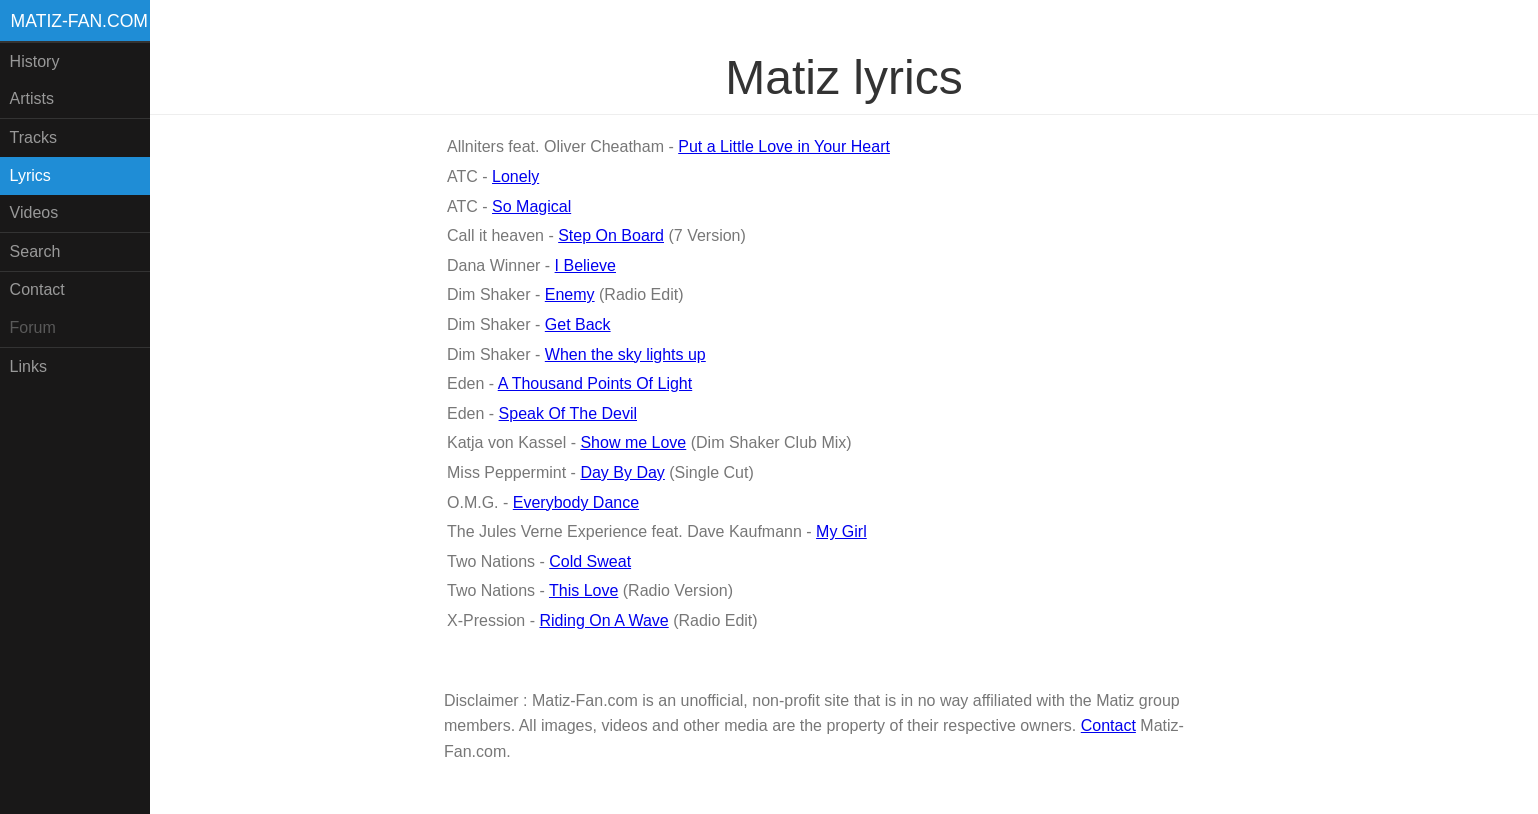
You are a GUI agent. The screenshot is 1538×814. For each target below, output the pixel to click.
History (35, 61)
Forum (33, 327)
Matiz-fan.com (79, 21)
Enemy (570, 294)
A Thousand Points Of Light (595, 383)
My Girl (841, 531)
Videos (34, 212)
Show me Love (633, 442)
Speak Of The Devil (568, 413)
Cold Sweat (590, 561)
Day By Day (622, 472)
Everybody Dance (576, 502)
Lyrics (30, 175)
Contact (37, 289)
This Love (583, 590)
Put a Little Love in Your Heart (784, 146)
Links (28, 366)
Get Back (578, 324)
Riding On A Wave (603, 620)
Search (35, 251)
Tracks (33, 137)
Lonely (515, 176)
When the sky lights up (625, 354)
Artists (32, 98)
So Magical (531, 206)
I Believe (585, 265)
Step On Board (611, 235)
